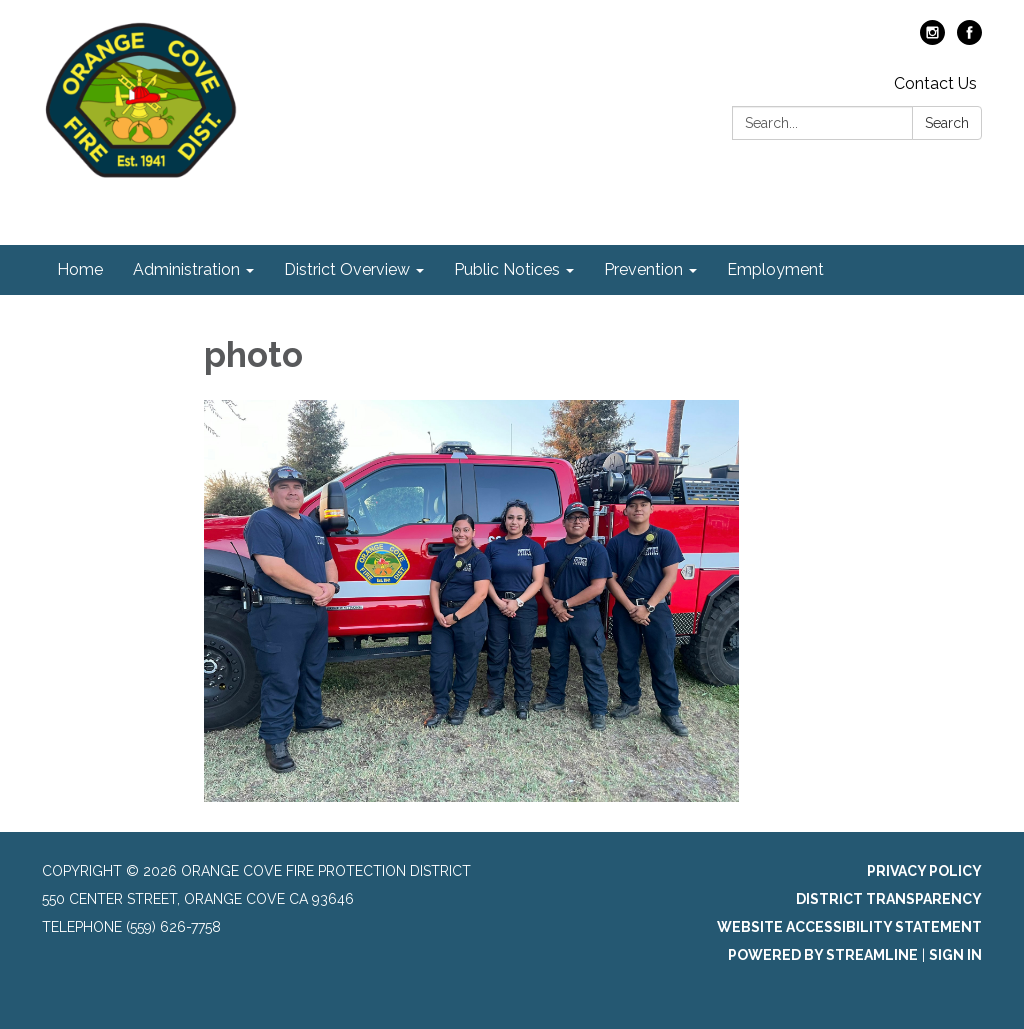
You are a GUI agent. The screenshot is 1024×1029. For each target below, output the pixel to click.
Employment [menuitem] (775, 269)
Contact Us (935, 83)
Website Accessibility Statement (849, 927)
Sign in (955, 955)
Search (947, 123)
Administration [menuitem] (186, 269)
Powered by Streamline (823, 955)
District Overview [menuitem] (347, 269)
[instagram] (932, 39)
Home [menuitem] (80, 269)
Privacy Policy (924, 871)
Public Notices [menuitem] (507, 269)
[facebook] (969, 39)
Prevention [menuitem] (643, 269)
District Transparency (889, 899)
